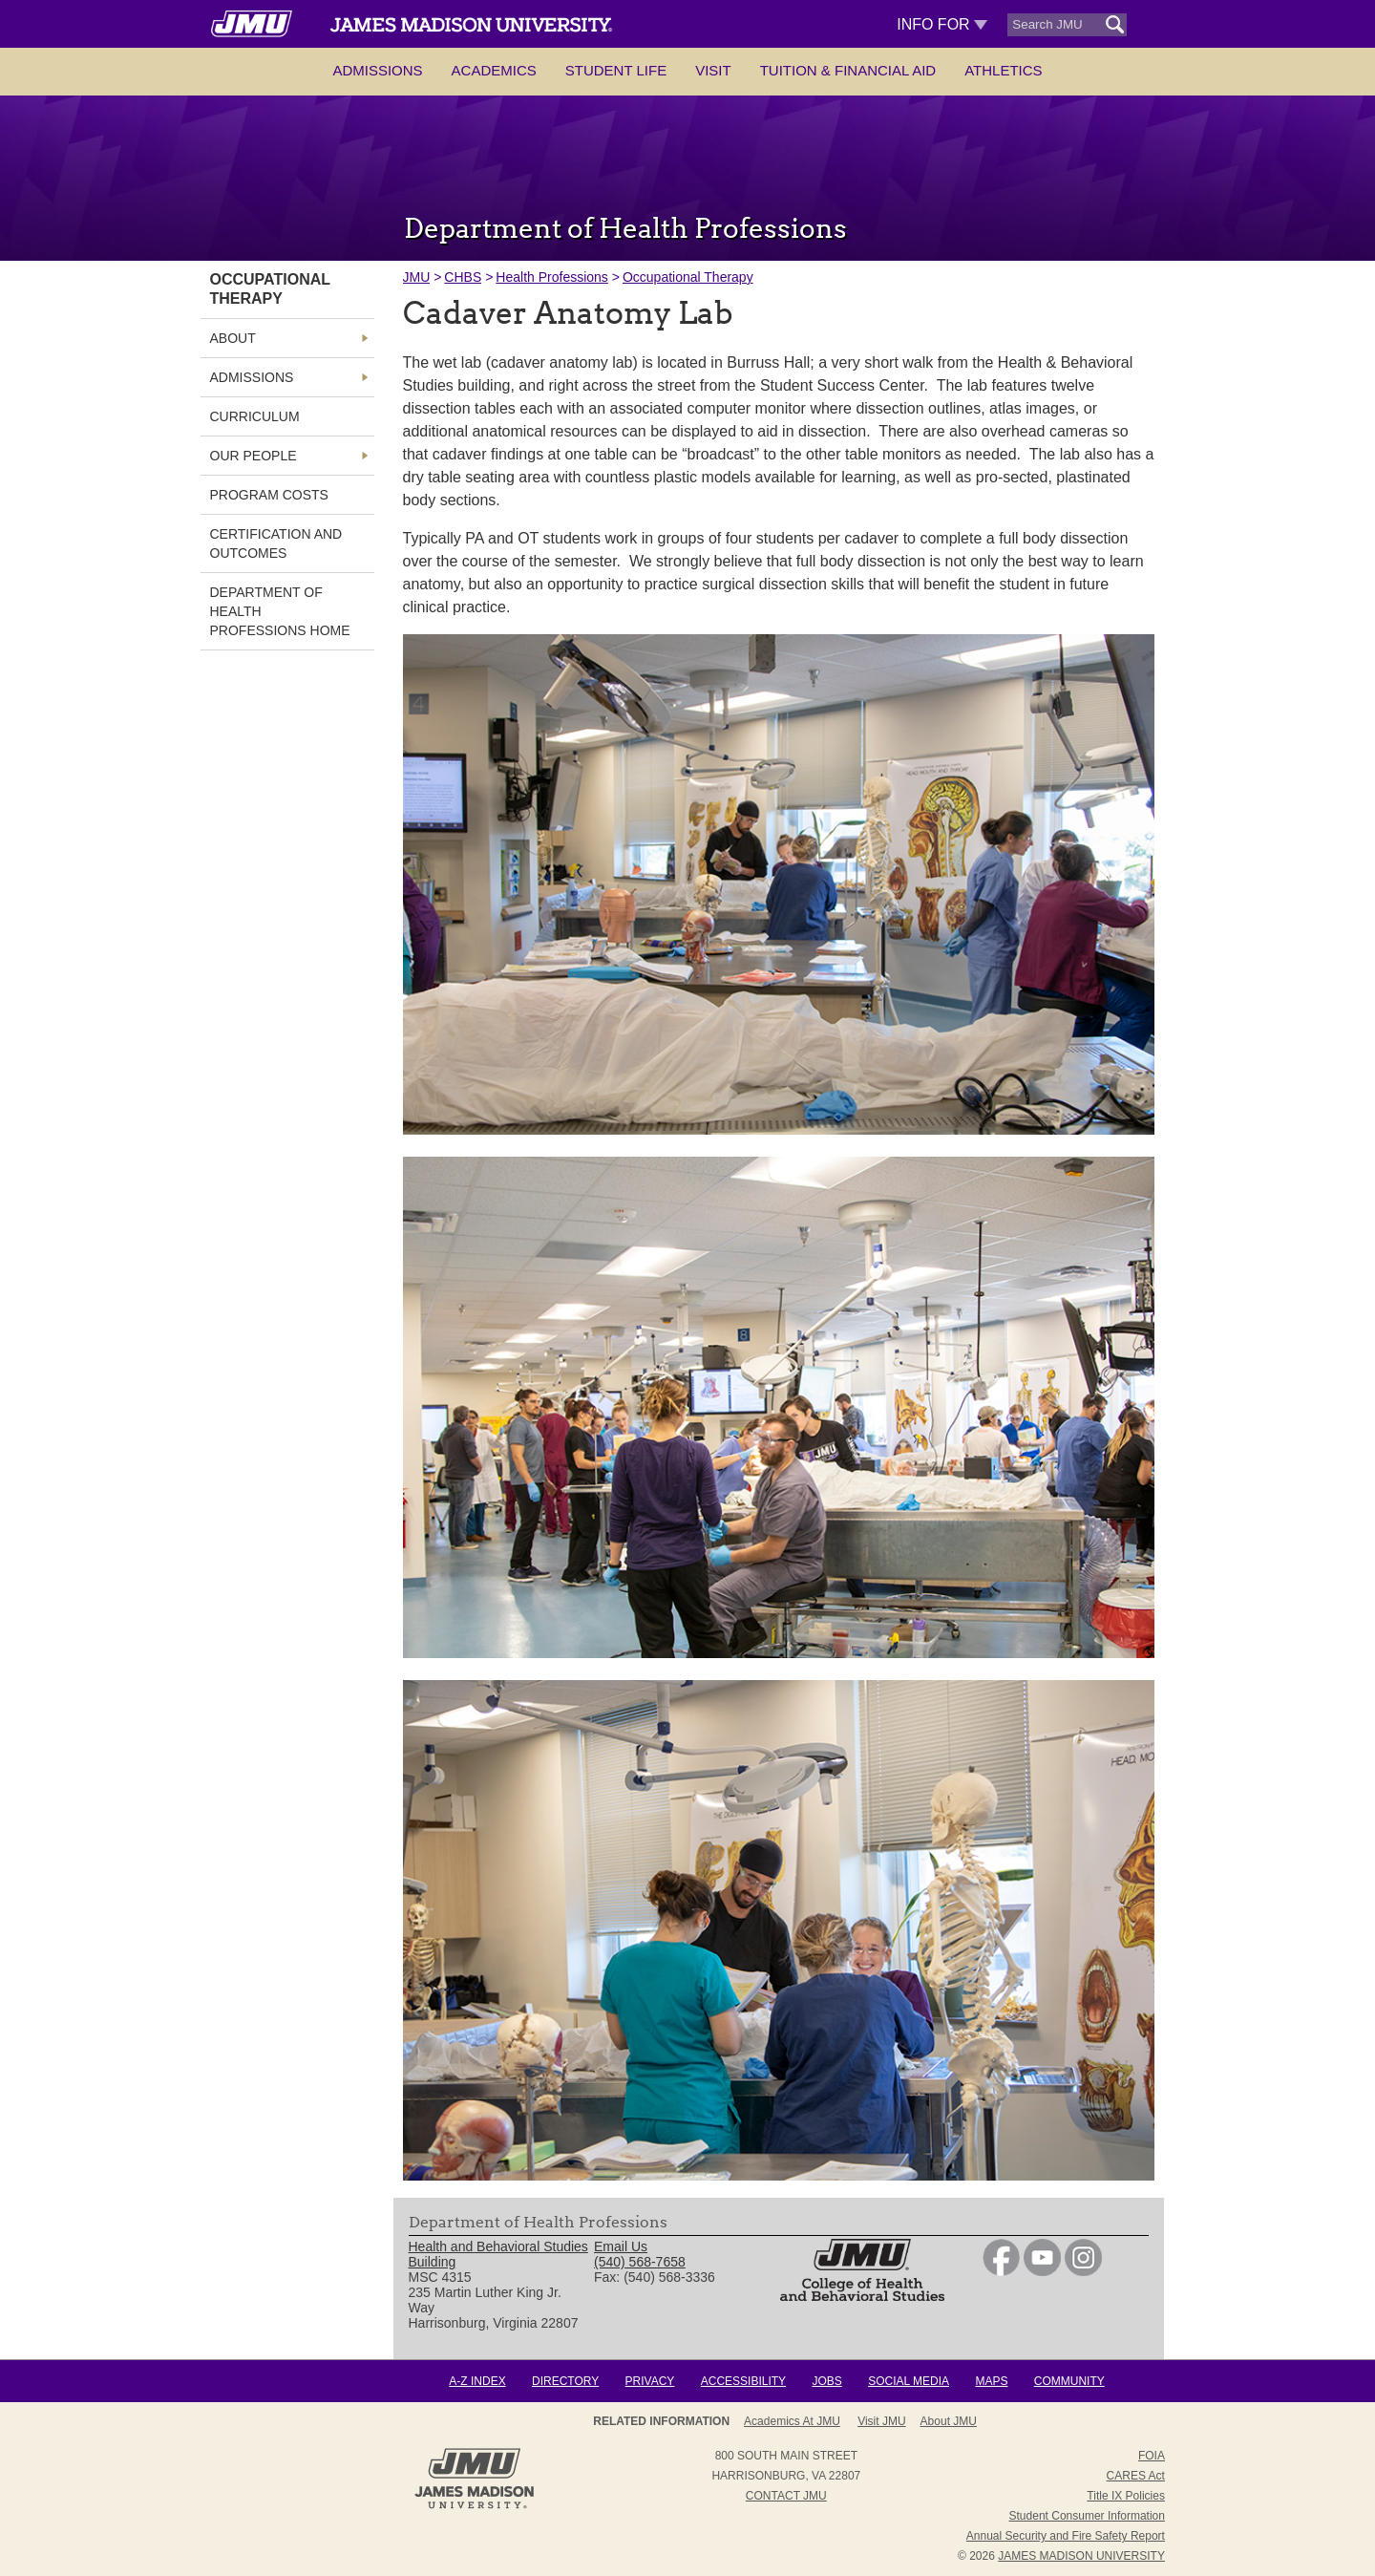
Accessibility (743, 2381)
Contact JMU (786, 2495)
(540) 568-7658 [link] (640, 2261)
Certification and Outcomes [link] (276, 543)
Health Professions (552, 277)
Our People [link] (253, 455)
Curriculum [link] (255, 416)
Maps (991, 2381)
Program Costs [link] (269, 494)
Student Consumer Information (1087, 2516)
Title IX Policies (1126, 2495)
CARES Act (1136, 2475)
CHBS (462, 277)
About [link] (233, 338)
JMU (417, 277)
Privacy (650, 2381)
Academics (494, 70)
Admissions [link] (252, 377)
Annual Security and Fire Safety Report (1065, 2536)
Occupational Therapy (688, 277)
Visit (713, 70)
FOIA (1151, 2455)
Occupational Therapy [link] (270, 289)
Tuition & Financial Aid (848, 70)
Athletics (1003, 70)
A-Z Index (477, 2381)
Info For (942, 24)
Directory (565, 2381)
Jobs (826, 2381)
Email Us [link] (620, 2246)
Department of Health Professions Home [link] (280, 611)
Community (1069, 2381)
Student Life (615, 70)
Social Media (908, 2381)
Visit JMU (881, 2421)
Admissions (377, 70)
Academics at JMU (792, 2421)
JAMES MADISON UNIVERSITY (1081, 2556)
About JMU (948, 2421)
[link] (1001, 2271)
